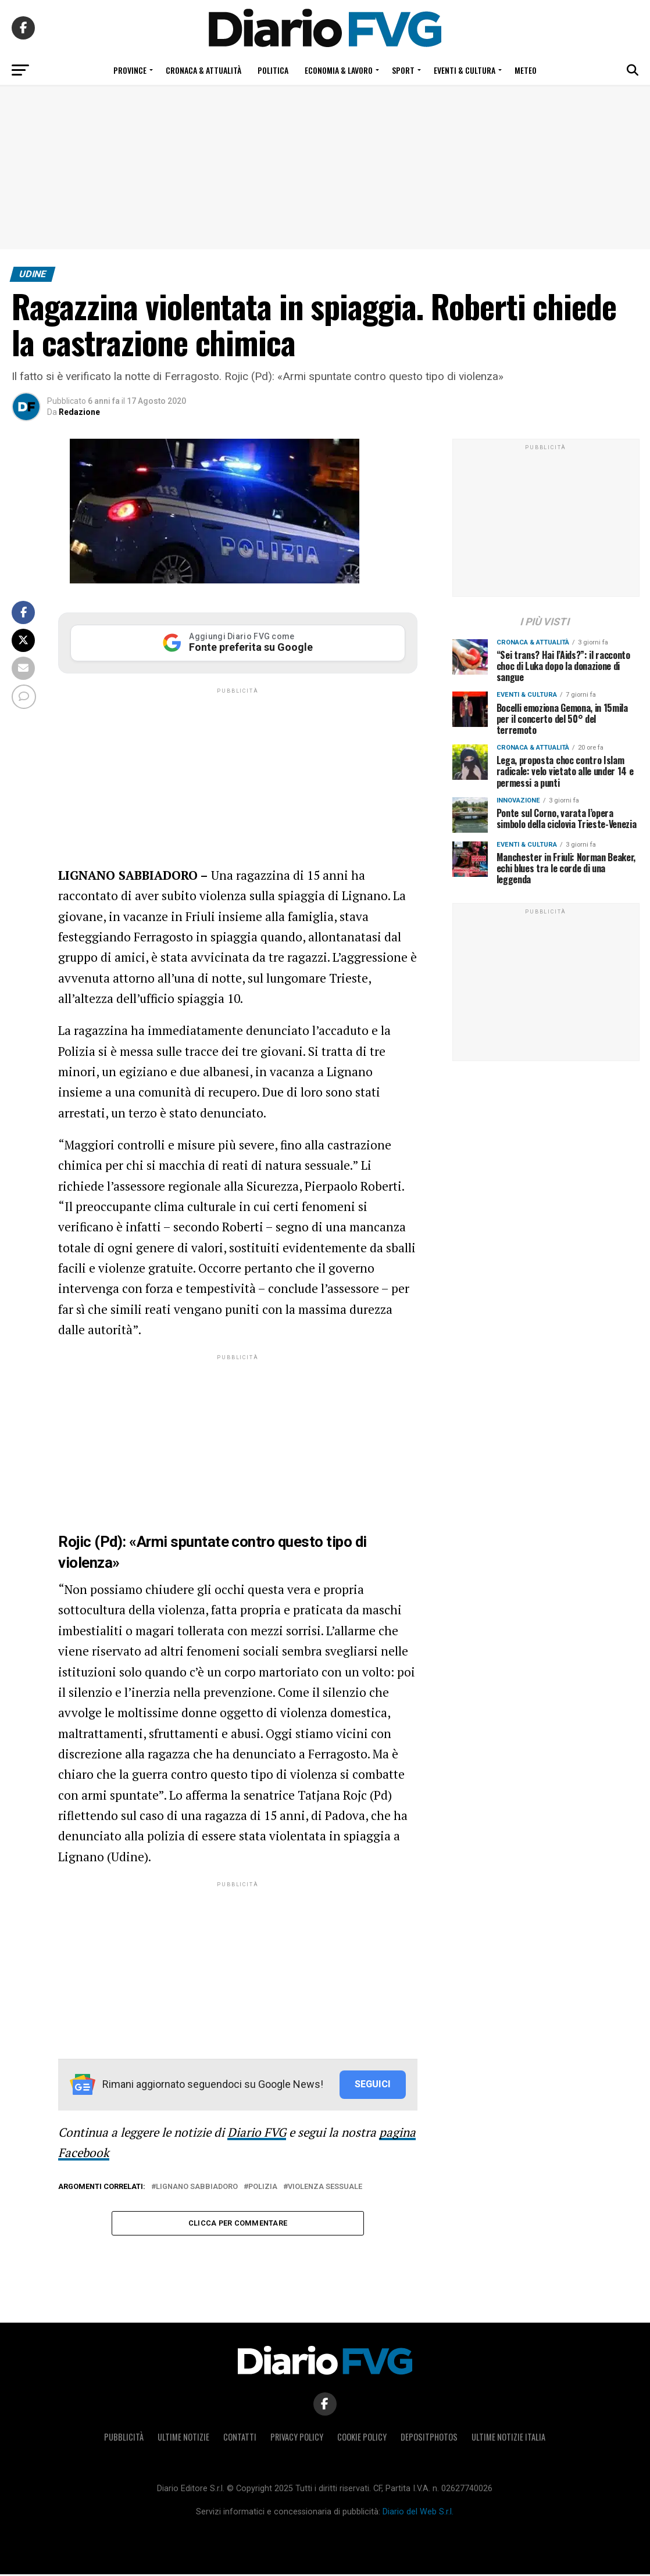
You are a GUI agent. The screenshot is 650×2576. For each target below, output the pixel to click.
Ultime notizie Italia (508, 2438)
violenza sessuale (325, 2187)
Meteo (526, 70)
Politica (273, 70)
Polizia (262, 2187)
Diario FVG (256, 2132)
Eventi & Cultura (464, 70)
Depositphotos (429, 2438)
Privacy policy (296, 2438)
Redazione (79, 412)
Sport (403, 70)
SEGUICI (373, 2084)
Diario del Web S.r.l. (418, 2513)
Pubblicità (124, 2438)
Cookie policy (362, 2438)
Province (130, 70)
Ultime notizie (183, 2438)
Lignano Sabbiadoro (197, 2187)
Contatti (239, 2438)
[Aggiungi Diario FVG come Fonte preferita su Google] (237, 643)
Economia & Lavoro (339, 70)
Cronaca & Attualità (203, 70)
